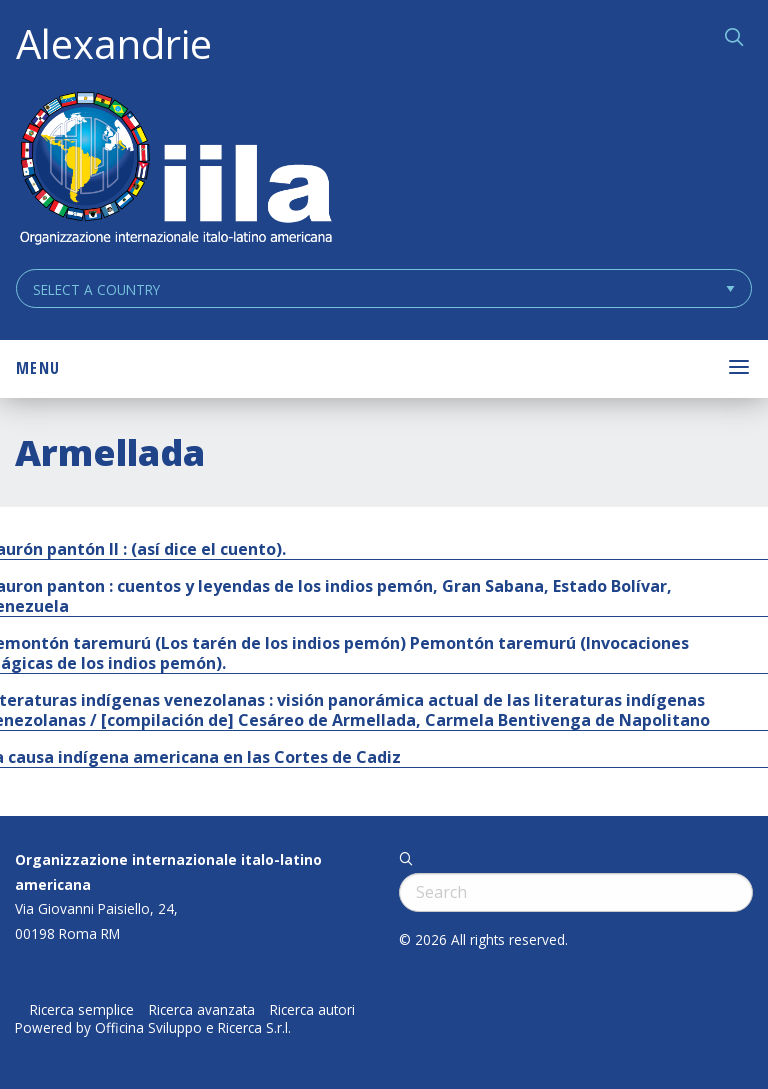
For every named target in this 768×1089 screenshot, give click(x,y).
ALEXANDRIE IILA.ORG (175, 170)
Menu (38, 368)
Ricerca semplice (82, 1010)
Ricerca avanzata (202, 1010)
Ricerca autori (312, 1010)
